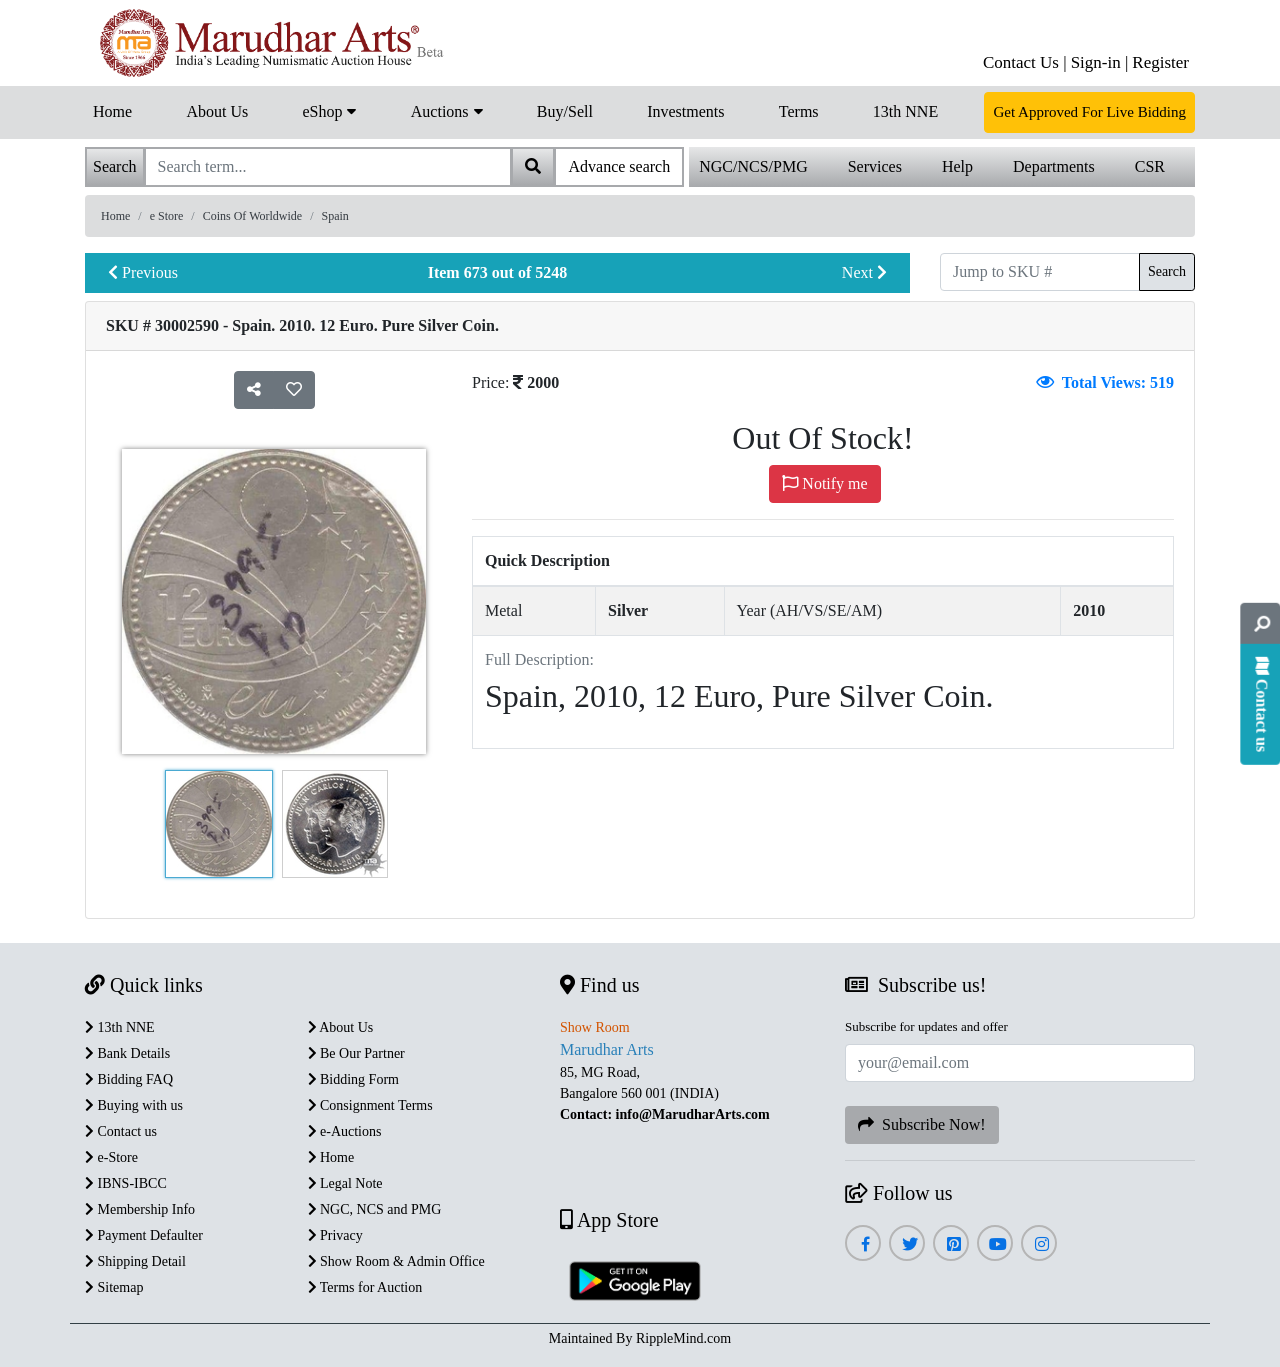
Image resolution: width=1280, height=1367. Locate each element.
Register (1160, 62)
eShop (329, 110)
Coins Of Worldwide (252, 216)
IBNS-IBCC (126, 1183)
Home (112, 111)
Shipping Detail (135, 1261)
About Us (217, 111)
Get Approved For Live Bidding (1089, 112)
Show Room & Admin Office (396, 1261)
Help (957, 166)
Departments (1054, 166)
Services (875, 166)
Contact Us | (1025, 62)
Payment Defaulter (144, 1235)
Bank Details (127, 1053)
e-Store (111, 1157)
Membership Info (140, 1209)
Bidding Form (353, 1079)
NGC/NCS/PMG (753, 166)
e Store (167, 216)
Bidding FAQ (129, 1079)
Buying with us (134, 1105)
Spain (335, 216)
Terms (799, 111)
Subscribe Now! (922, 1124)
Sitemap (114, 1287)
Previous (143, 272)
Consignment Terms (370, 1105)
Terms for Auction (365, 1287)
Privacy (335, 1235)
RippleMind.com (683, 1338)
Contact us (121, 1131)
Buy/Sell (565, 111)
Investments (685, 111)
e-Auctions (345, 1131)
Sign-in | (1100, 62)
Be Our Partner (356, 1053)
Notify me (824, 483)
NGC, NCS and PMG (375, 1209)
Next (864, 272)
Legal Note (345, 1183)
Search (1167, 271)
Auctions (447, 110)
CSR (1150, 166)
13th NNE (905, 111)
